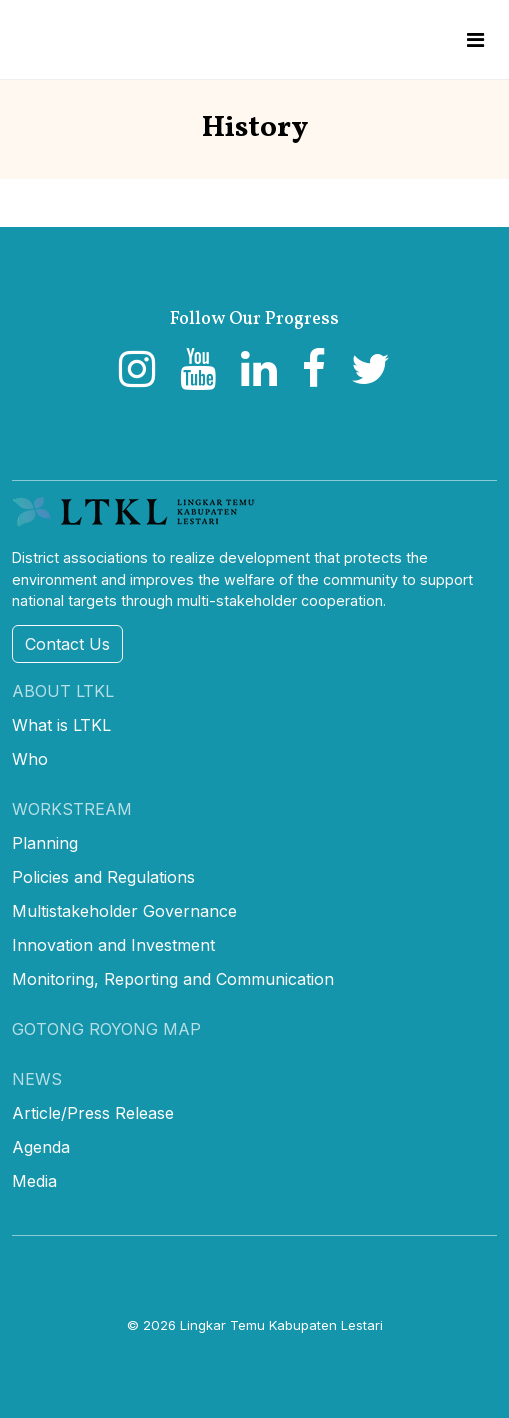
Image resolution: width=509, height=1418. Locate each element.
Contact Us (67, 644)
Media (34, 1181)
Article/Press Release (93, 1113)
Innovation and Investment (113, 945)
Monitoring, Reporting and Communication (173, 979)
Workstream (72, 809)
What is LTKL (61, 725)
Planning (45, 843)
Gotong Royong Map (106, 1029)
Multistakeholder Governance (124, 911)
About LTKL (63, 691)
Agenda (41, 1147)
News (37, 1079)
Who (30, 759)
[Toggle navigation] (475, 40)
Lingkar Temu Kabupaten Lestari (281, 1325)
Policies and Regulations (103, 877)
